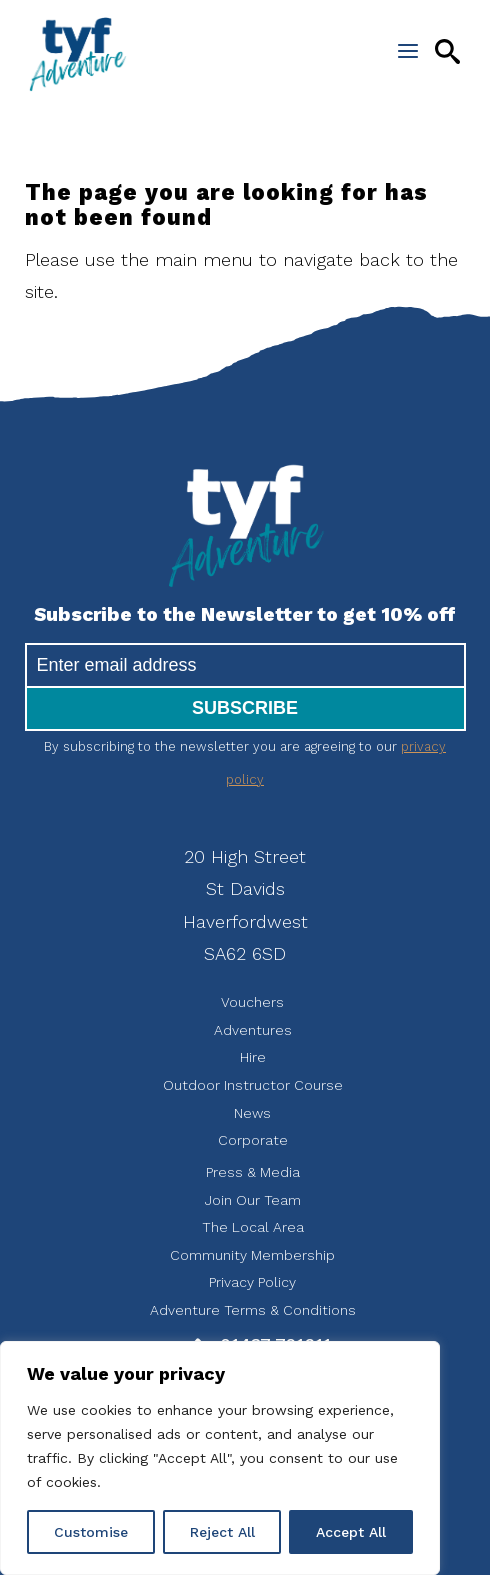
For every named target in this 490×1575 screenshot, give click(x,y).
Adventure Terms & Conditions (253, 1310)
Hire (253, 1057)
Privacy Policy (252, 1282)
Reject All (222, 1532)
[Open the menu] (408, 50)
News (252, 1113)
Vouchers (252, 1002)
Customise (91, 1532)
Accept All (351, 1532)
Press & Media (253, 1172)
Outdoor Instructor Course (253, 1085)
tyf (77, 54)
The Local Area (253, 1227)
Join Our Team (253, 1200)
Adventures (253, 1030)
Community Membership (252, 1255)
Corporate (253, 1140)
